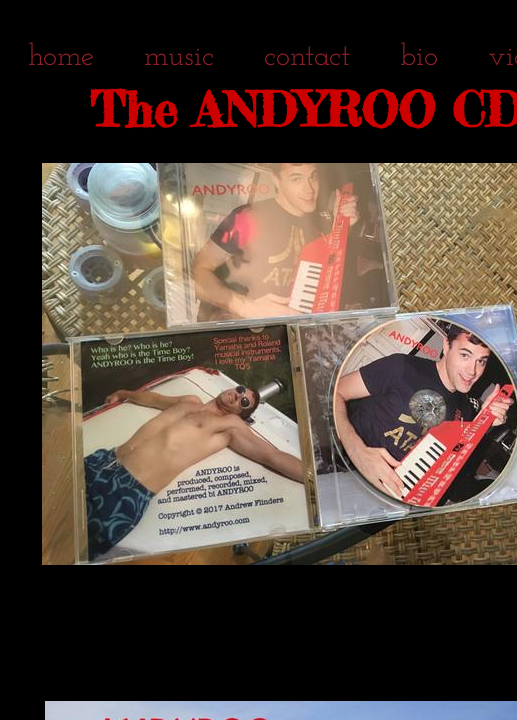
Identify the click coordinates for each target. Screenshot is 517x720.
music (179, 57)
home (61, 57)
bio (419, 57)
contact (307, 57)
